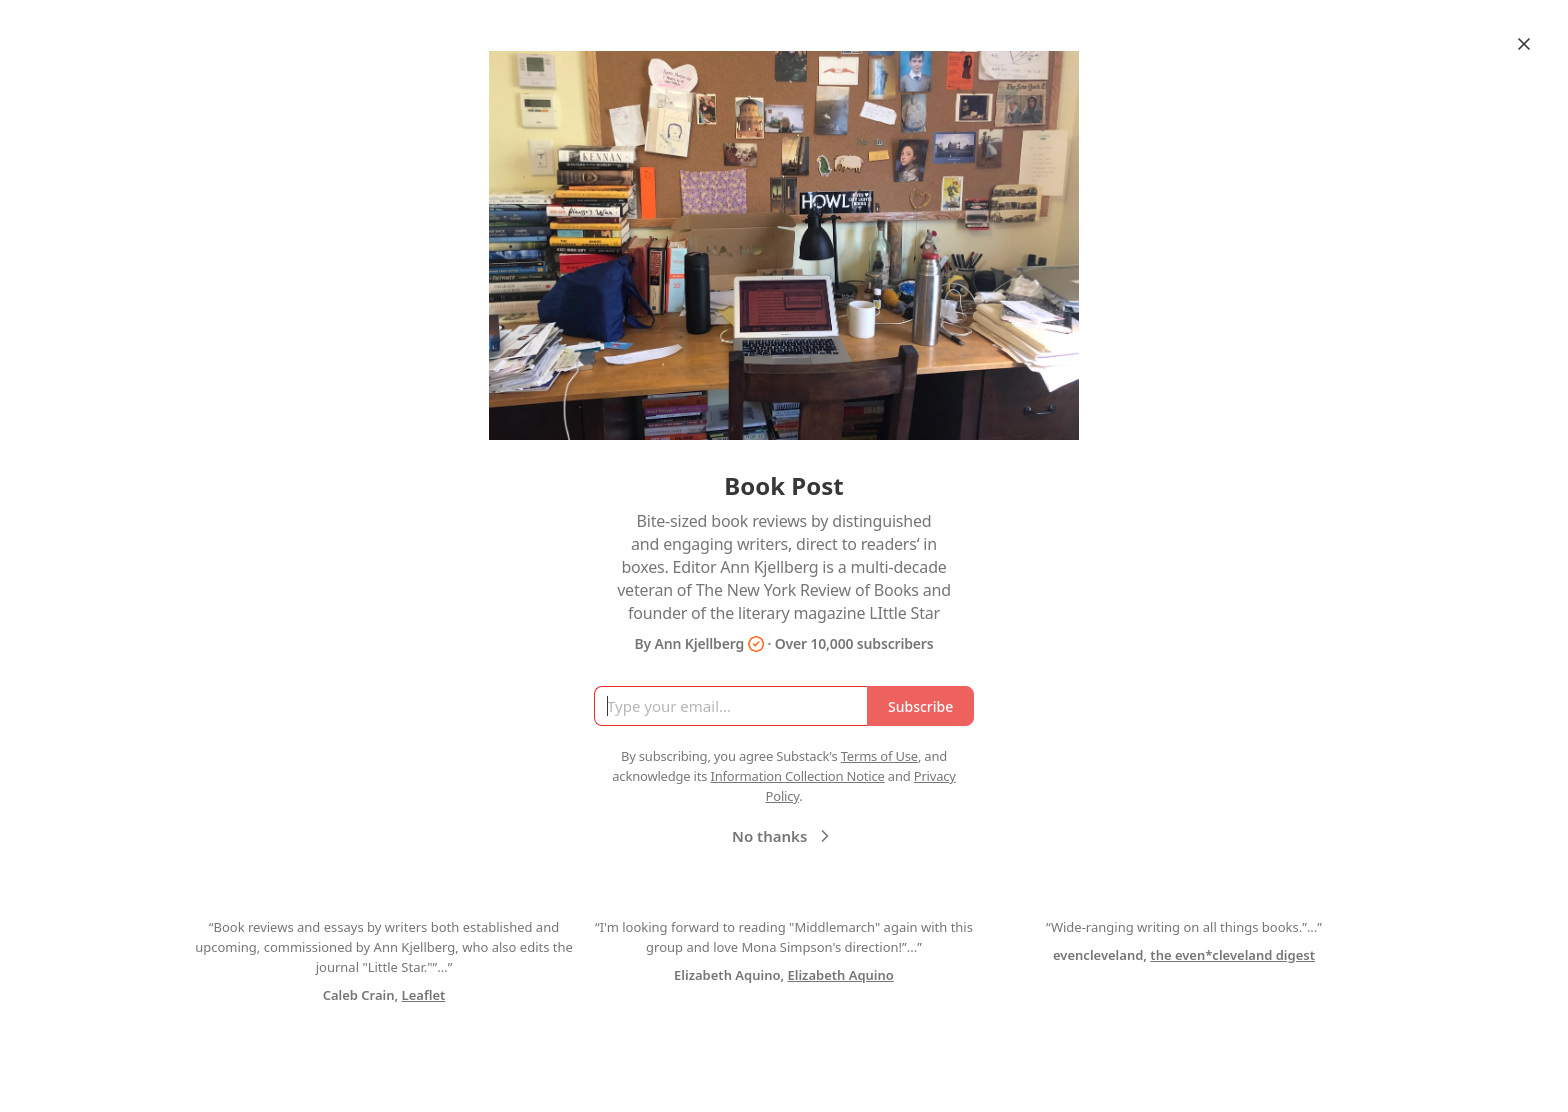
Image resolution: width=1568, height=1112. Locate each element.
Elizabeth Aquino (841, 975)
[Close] (1524, 44)
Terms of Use (879, 756)
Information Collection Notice (797, 776)
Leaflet (424, 995)
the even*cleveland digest (1232, 955)
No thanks (783, 836)
